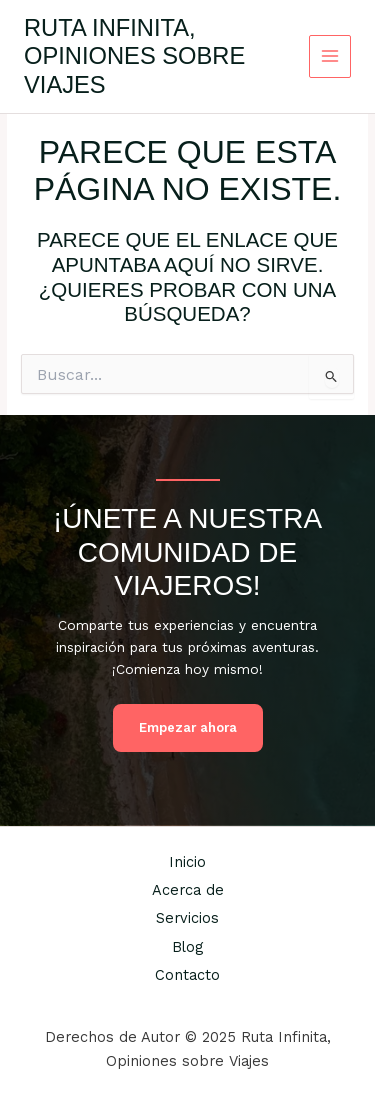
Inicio (187, 862)
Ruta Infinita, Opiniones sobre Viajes (134, 56)
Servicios (187, 918)
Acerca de (188, 890)
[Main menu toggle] (330, 56)
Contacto (187, 975)
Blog (187, 947)
